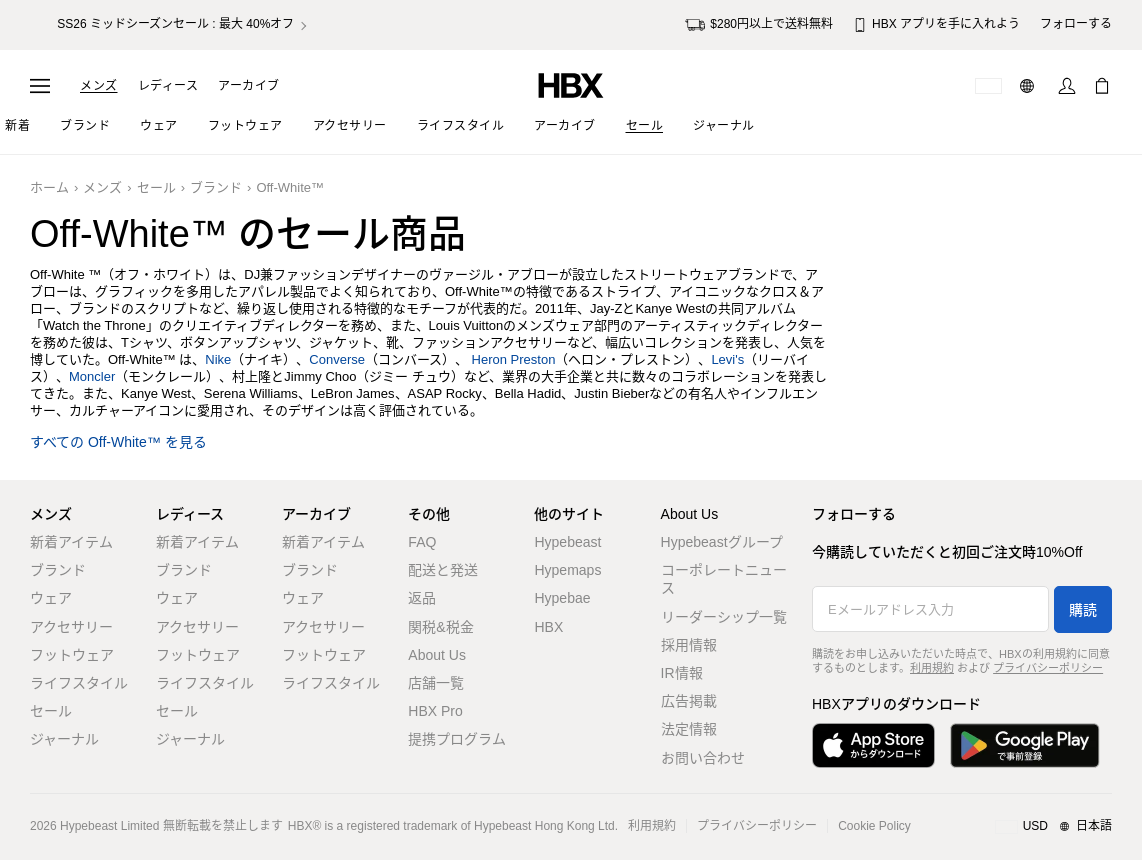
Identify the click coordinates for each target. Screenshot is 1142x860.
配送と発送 (443, 570)
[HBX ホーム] (571, 84)
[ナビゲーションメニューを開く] (40, 86)
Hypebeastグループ (722, 542)
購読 (1083, 610)
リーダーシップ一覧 (724, 617)
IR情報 (682, 673)
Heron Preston (514, 359)
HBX (548, 627)
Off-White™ (290, 187)
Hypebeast (567, 542)
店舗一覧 (436, 683)
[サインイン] (1067, 86)
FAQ (422, 542)
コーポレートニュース (724, 579)
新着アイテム (71, 542)
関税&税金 (440, 627)
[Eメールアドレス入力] (930, 609)
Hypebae (562, 598)
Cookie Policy (874, 826)
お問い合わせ (703, 758)
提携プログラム (457, 739)
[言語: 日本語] (1029, 86)
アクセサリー (71, 627)
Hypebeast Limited (109, 826)
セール (156, 187)
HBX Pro (435, 711)
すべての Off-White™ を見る (118, 442)
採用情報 (689, 645)
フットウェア (72, 655)
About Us (437, 655)
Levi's (727, 359)
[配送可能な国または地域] (988, 86)
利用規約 (932, 668)
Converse (337, 359)
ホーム (49, 187)
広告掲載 (689, 701)
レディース (168, 86)
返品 (422, 598)
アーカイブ (249, 86)
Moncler (92, 376)
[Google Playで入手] (1025, 745)
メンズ (99, 86)
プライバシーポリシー (1048, 668)
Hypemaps (567, 570)
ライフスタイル (79, 683)
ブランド (216, 187)
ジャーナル (64, 739)
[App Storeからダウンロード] (873, 745)
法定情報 (689, 729)
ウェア (51, 598)
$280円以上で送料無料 (759, 25)
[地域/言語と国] (1053, 827)
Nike (218, 359)
